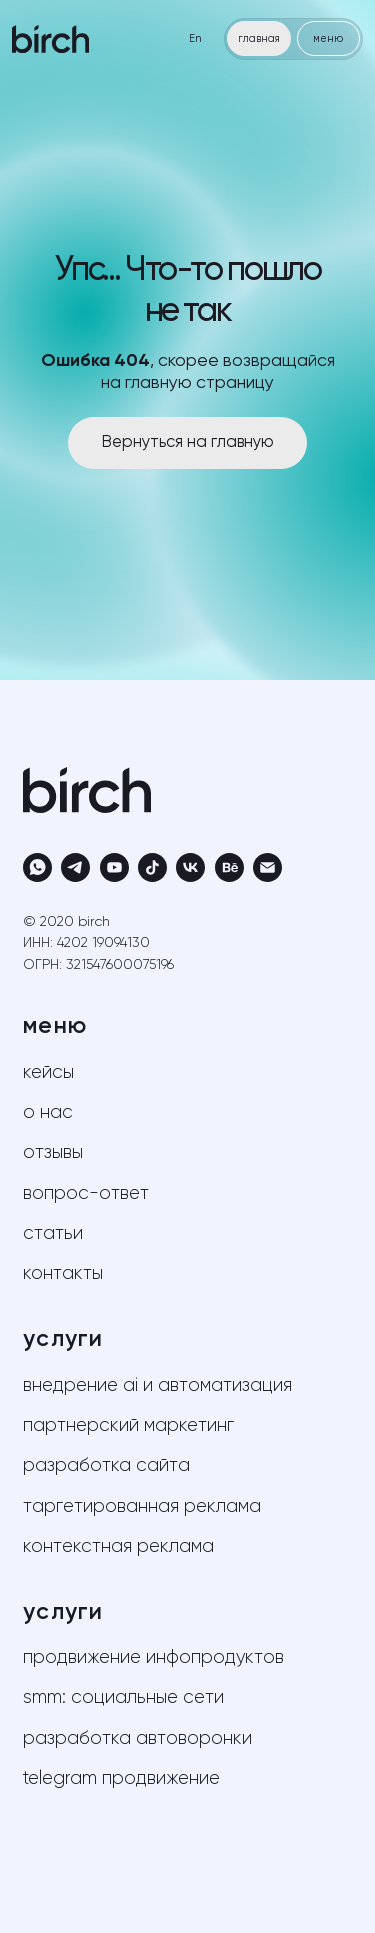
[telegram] (75, 867)
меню (328, 39)
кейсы (48, 1073)
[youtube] (114, 867)
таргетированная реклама (142, 1507)
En (195, 39)
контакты (63, 1274)
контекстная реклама (118, 1547)
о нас (48, 1113)
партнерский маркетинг (128, 1426)
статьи (53, 1234)
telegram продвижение (121, 1779)
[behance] (229, 867)
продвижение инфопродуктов (153, 1658)
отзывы (53, 1153)
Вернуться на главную (188, 442)
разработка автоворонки (137, 1739)
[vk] (190, 867)
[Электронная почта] (267, 867)
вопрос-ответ (86, 1194)
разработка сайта (106, 1466)
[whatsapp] (37, 867)
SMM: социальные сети (123, 1698)
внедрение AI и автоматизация (157, 1386)
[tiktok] (152, 867)
